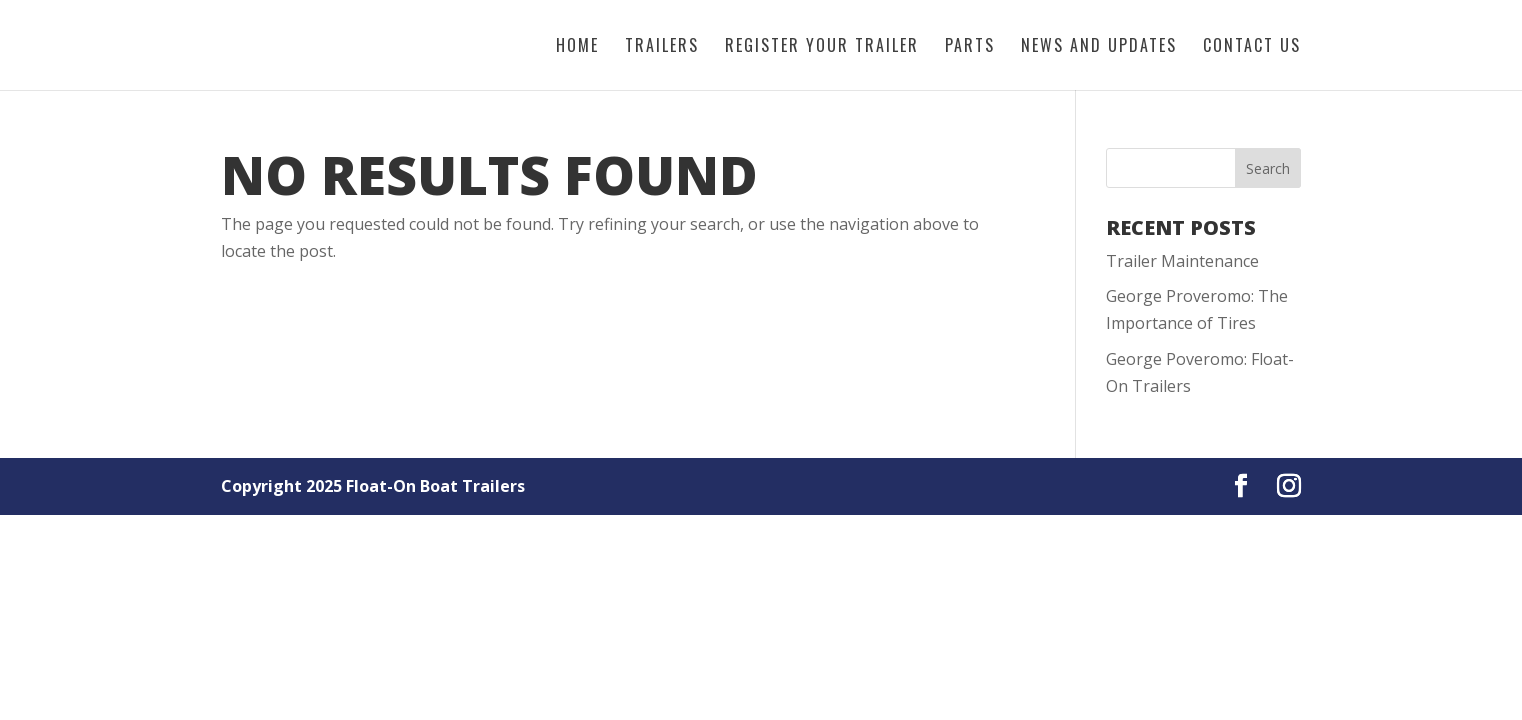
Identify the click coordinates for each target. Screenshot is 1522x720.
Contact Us (1252, 47)
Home (577, 47)
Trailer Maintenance (1182, 261)
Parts (970, 47)
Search (1268, 168)
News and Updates (1099, 47)
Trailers (662, 47)
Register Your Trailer (822, 47)
